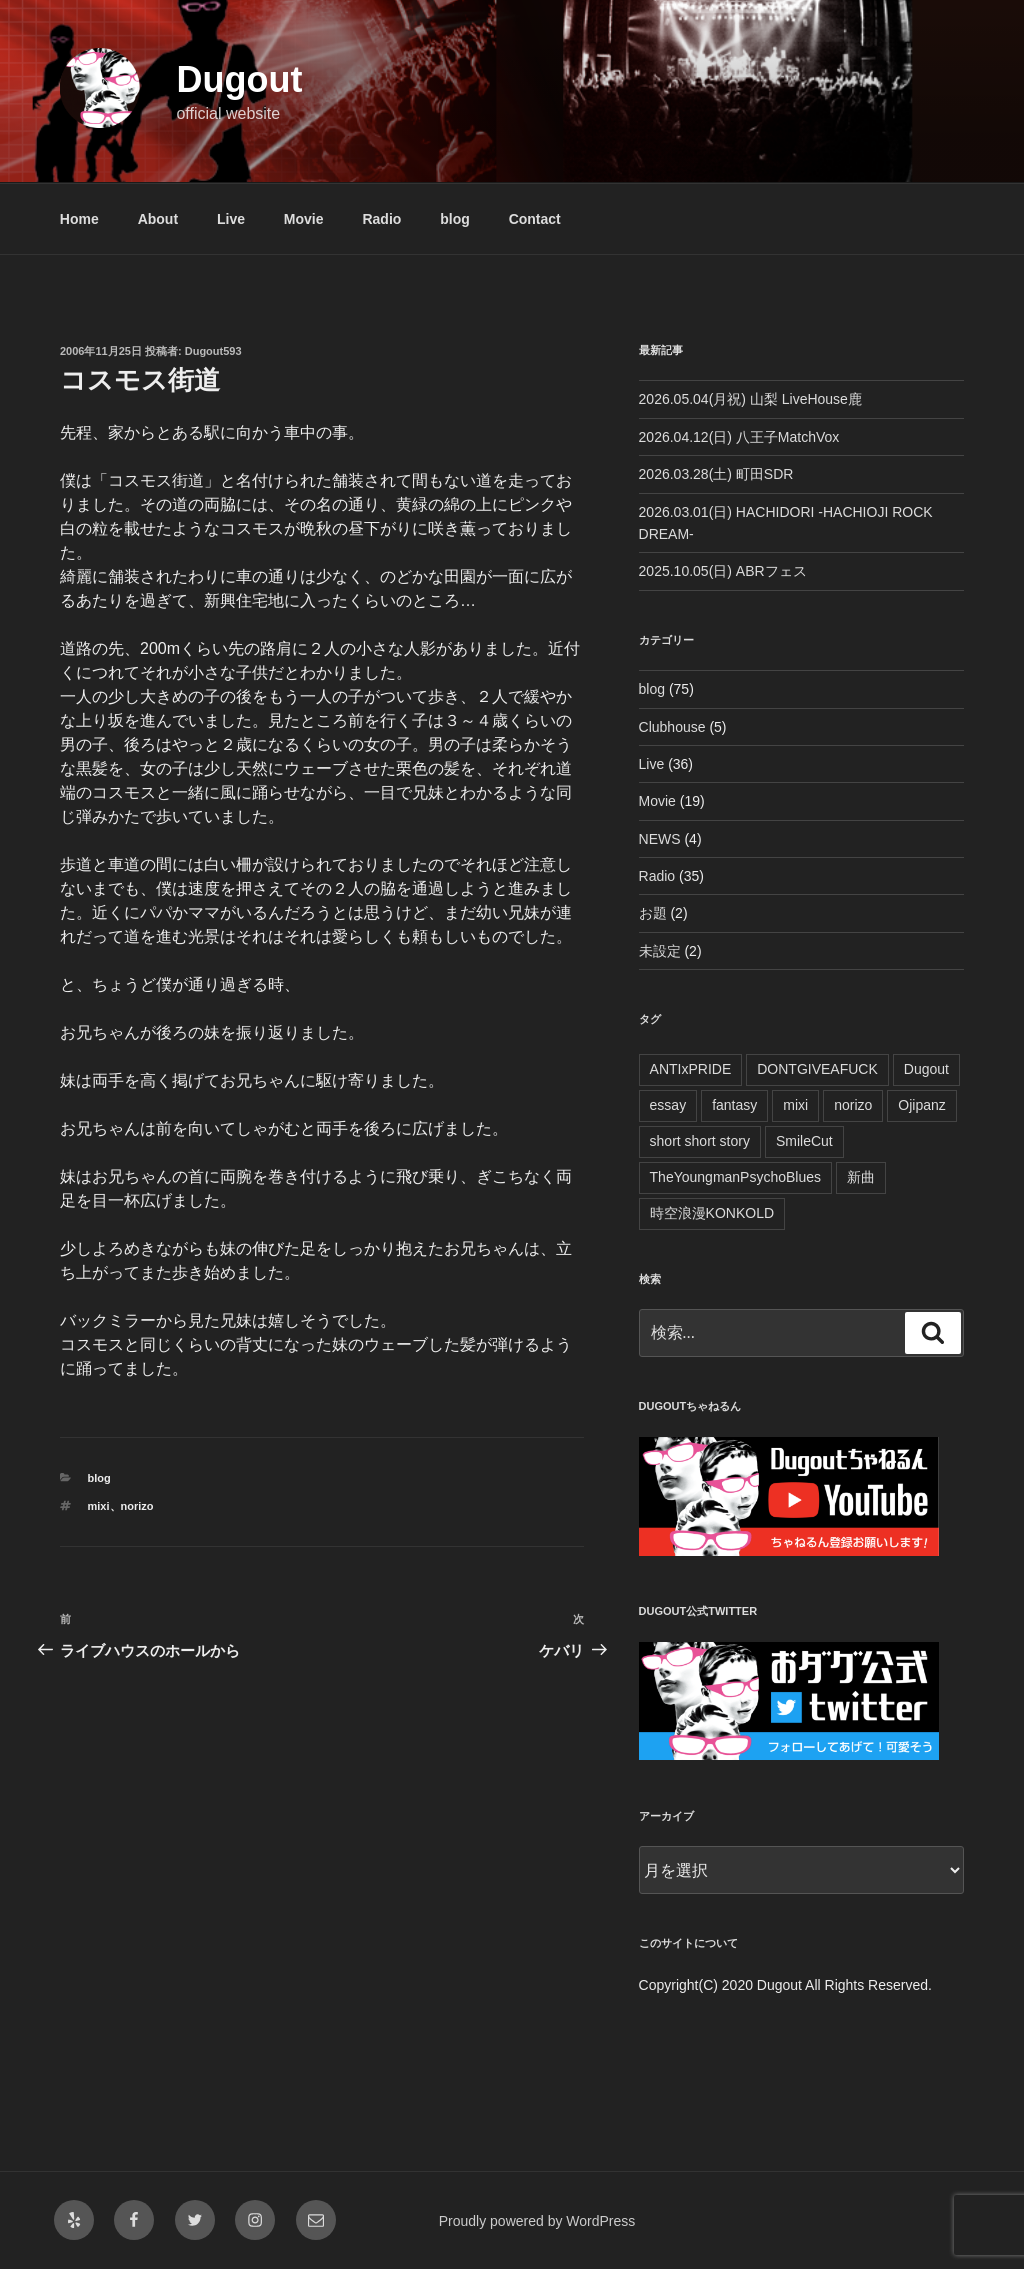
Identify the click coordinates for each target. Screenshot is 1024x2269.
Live (231, 219)
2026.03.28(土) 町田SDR (716, 474)
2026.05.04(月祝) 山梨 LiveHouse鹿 (750, 399)
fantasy (734, 1105)
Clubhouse (672, 727)
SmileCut (804, 1141)
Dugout (239, 79)
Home (79, 219)
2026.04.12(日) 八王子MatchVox (739, 437)
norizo (137, 1506)
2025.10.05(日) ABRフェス (723, 571)
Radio (381, 219)
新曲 (861, 1177)
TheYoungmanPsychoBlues (736, 1177)
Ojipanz (921, 1105)
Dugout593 (213, 351)
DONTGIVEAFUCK (817, 1069)
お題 (653, 913)
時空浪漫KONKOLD (712, 1213)
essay (668, 1105)
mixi (99, 1506)
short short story (700, 1141)
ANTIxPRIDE (691, 1069)
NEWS (660, 839)
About (158, 219)
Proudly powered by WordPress (537, 2221)
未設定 (660, 951)
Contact (535, 219)
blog (455, 219)
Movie (304, 219)
